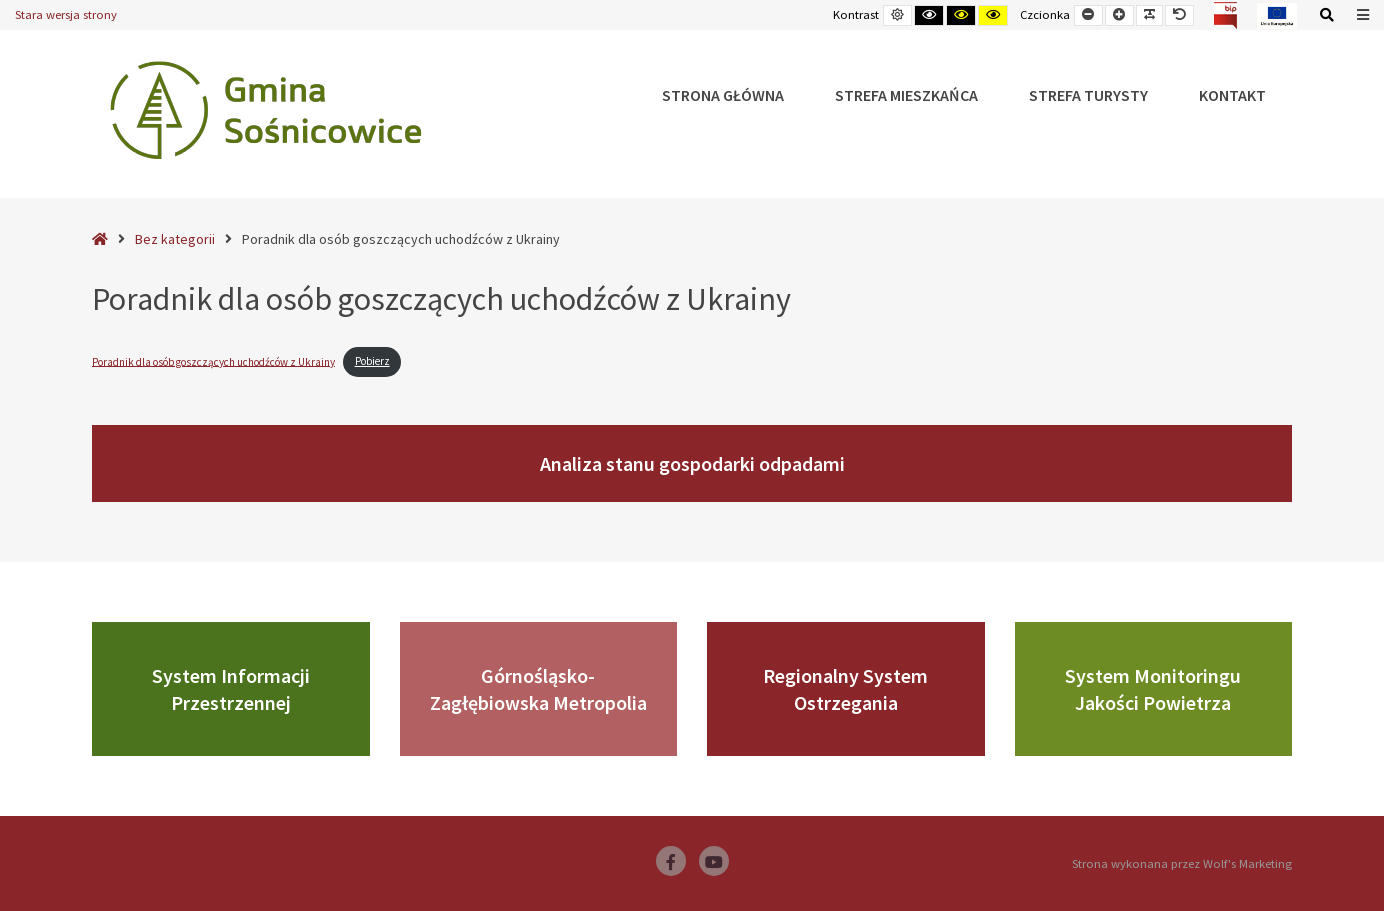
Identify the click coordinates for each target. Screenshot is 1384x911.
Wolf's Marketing (1247, 863)
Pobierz (372, 361)
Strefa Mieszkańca (906, 95)
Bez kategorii (175, 239)
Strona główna (723, 95)
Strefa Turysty (1088, 95)
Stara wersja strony (66, 14)
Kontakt (1232, 95)
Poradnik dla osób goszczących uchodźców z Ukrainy (213, 361)
